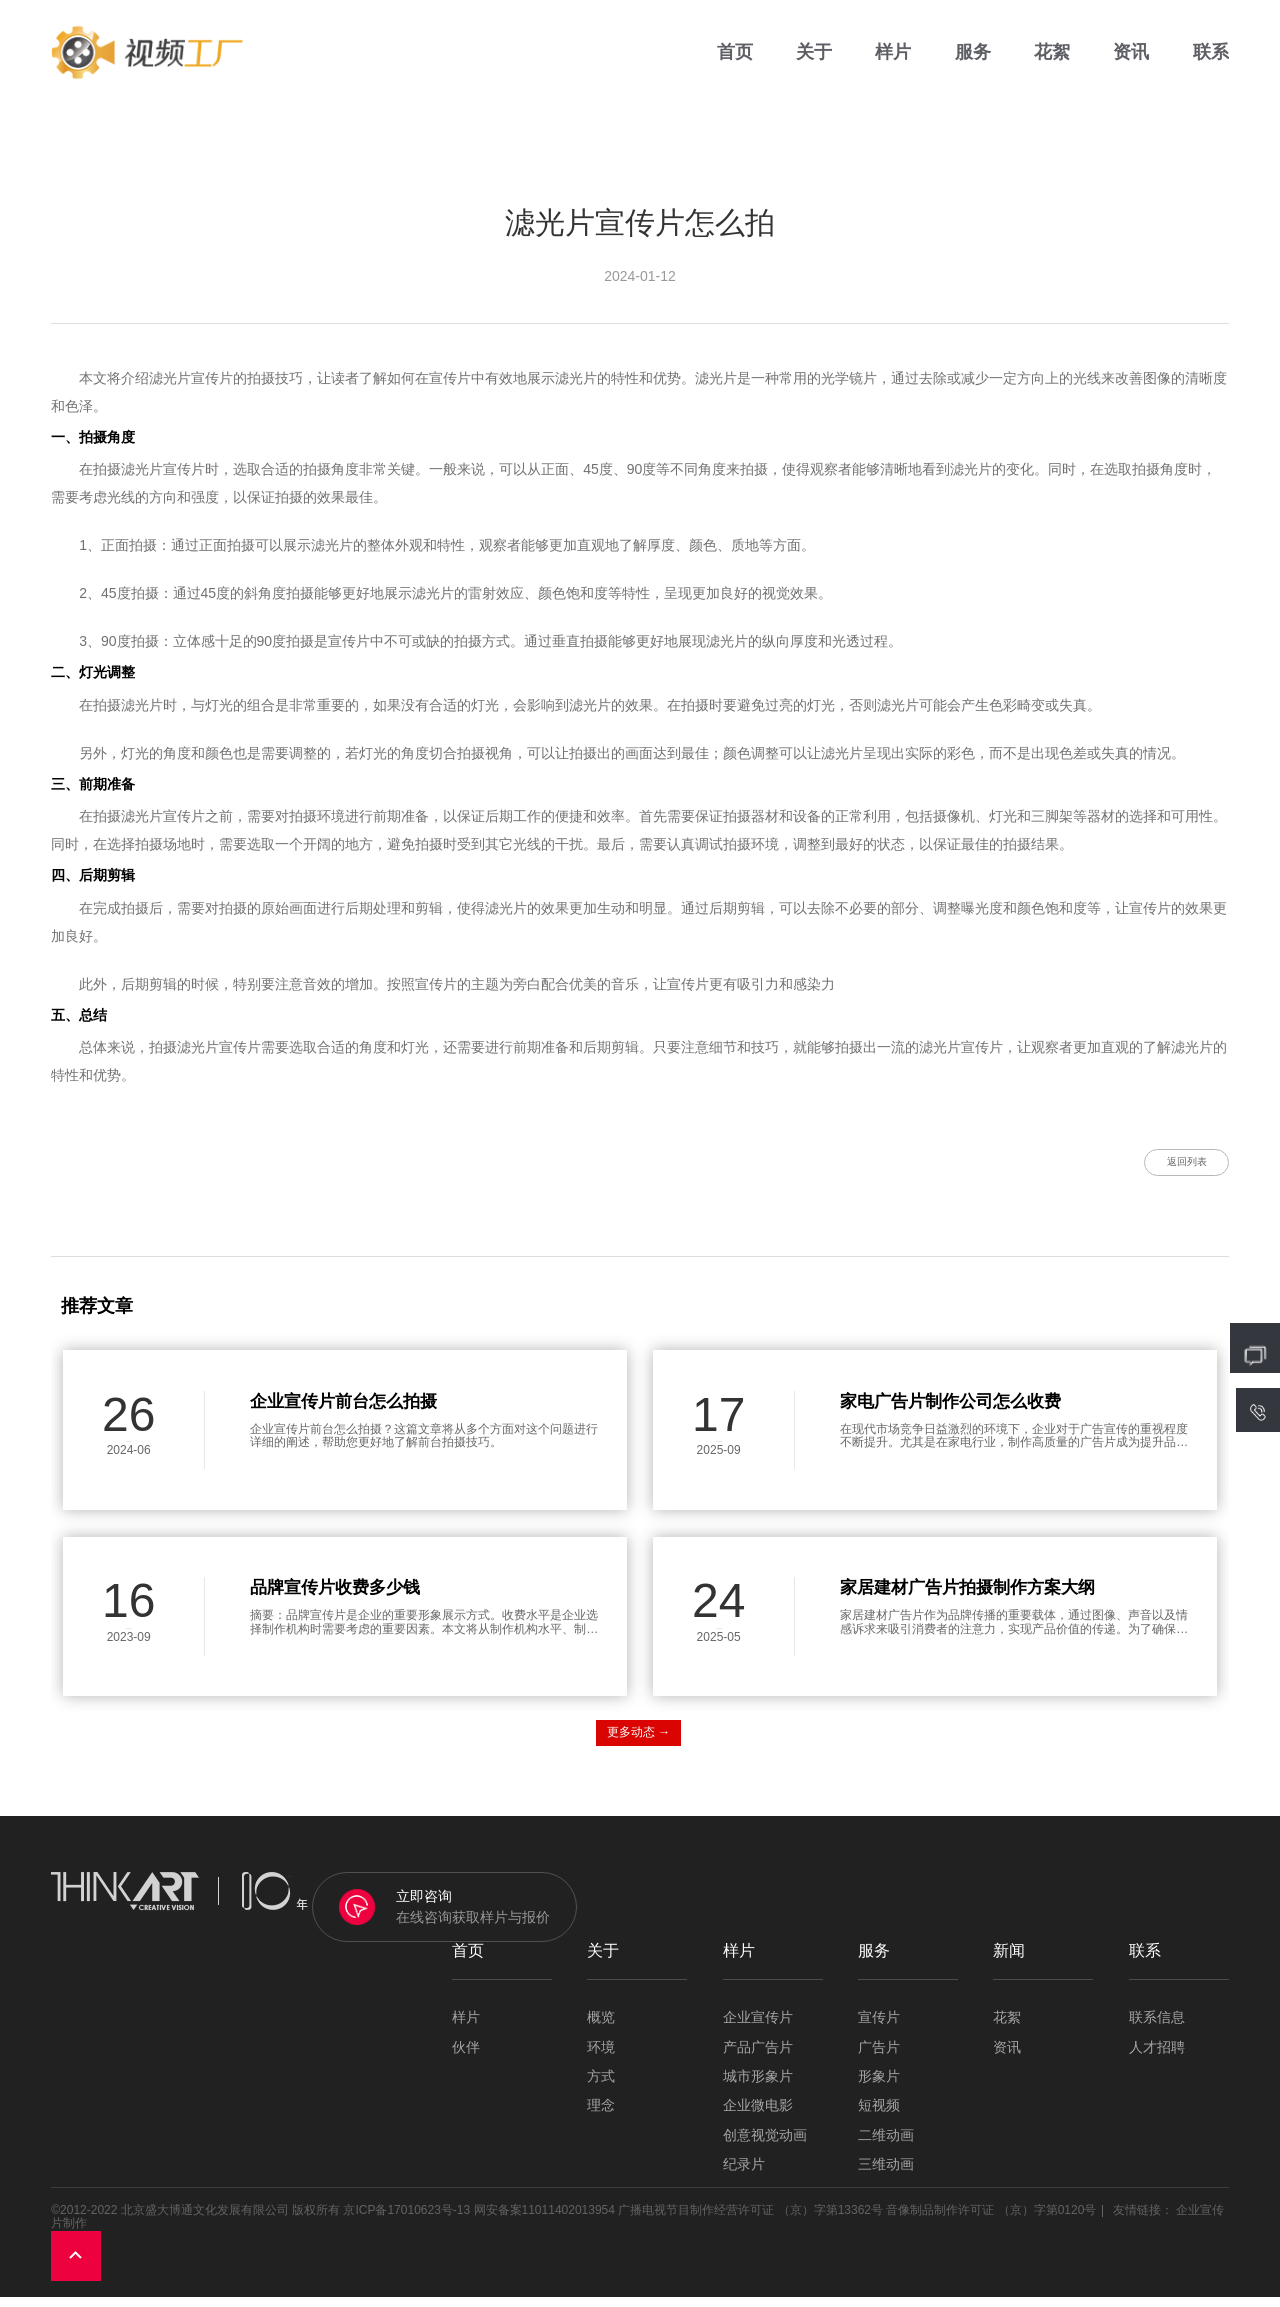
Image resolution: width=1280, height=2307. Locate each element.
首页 (735, 59)
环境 (601, 2057)
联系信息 (1157, 2028)
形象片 (879, 2086)
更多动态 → (638, 1743)
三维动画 (886, 2175)
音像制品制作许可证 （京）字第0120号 (991, 2220)
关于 (814, 59)
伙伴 (466, 2057)
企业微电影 (758, 2116)
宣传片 (879, 2028)
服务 (973, 59)
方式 (601, 2086)
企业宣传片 (758, 2028)
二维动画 (886, 2145)
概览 (601, 2028)
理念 (601, 2116)
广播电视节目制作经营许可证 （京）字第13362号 (750, 2220)
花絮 (1052, 59)
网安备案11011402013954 (544, 2220)
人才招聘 (1157, 2057)
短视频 (879, 2116)
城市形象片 (758, 2086)
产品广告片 (758, 2057)
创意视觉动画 (765, 2145)
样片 (893, 59)
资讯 (1131, 59)
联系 (1211, 59)
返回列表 (1170, 1167)
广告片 (879, 2057)
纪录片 (744, 2175)
